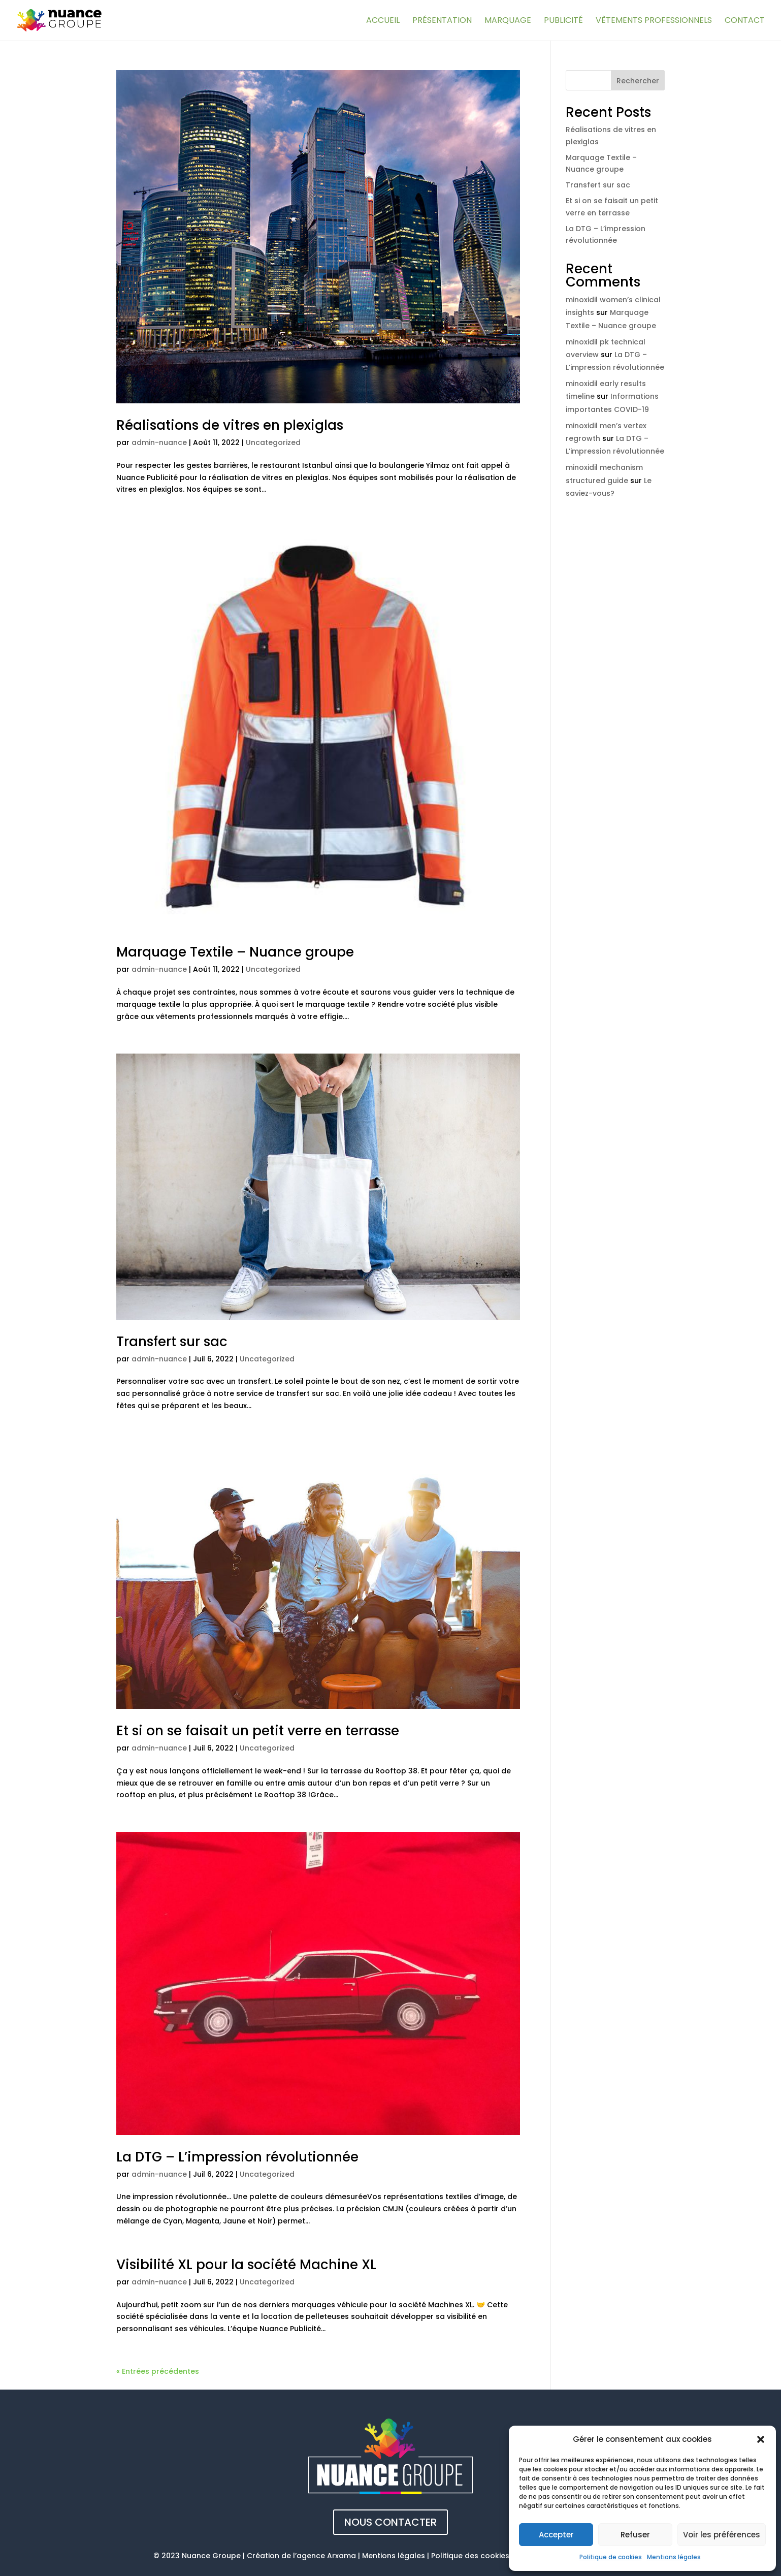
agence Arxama (326, 2556)
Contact (745, 21)
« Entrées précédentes (157, 2371)
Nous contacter (390, 2522)
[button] (761, 2439)
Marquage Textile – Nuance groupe (235, 952)
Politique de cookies (610, 2557)
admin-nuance (159, 442)
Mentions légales (674, 2557)
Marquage (507, 21)
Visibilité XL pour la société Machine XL (246, 2264)
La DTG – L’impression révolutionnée (237, 2157)
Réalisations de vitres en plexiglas (229, 425)
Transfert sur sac (171, 1341)
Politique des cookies (470, 2556)
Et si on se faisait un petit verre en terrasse (257, 1731)
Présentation (442, 21)
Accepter (556, 2534)
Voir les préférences (721, 2534)
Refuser (635, 2534)
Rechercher (637, 81)
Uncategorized (273, 442)
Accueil (383, 21)
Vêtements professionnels (654, 21)
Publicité (563, 21)
